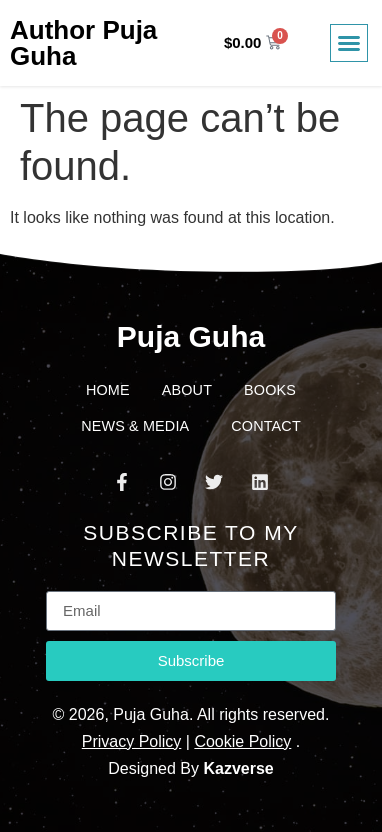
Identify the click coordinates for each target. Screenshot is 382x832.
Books (270, 390)
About (187, 390)
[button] (349, 43)
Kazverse (238, 768)
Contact (266, 426)
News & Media (140, 426)
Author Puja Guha (83, 43)
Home (108, 390)
